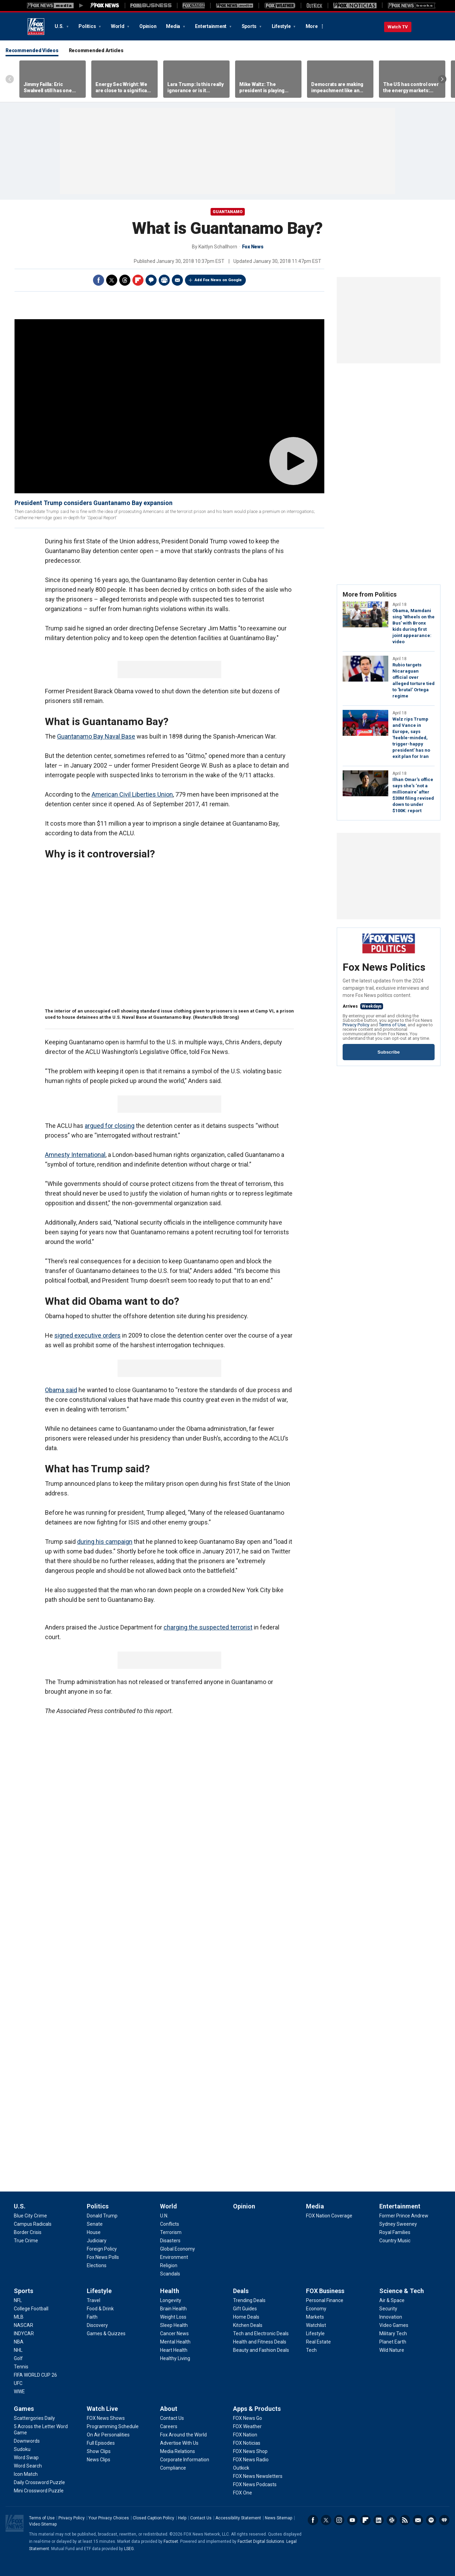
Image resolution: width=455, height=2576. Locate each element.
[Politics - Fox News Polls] (103, 2257)
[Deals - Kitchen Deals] (247, 2325)
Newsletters (418, 2520)
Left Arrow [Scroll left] (10, 79)
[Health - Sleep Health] (174, 2325)
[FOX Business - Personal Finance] (324, 2300)
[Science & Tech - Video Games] (393, 2325)
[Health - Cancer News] (174, 2333)
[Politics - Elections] (96, 2265)
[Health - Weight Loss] (173, 2317)
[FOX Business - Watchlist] (316, 2325)
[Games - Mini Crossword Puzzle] (39, 2490)
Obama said (61, 1390)
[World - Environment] (174, 2257)
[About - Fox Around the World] (183, 2434)
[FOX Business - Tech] (311, 2350)
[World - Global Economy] (177, 2249)
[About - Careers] (168, 2426)
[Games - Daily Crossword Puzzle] (39, 2482)
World (118, 26)
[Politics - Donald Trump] (102, 2215)
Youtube (352, 2520)
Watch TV (398, 26)
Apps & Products (257, 2408)
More (312, 26)
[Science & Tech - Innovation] (390, 2317)
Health (169, 2290)
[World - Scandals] (170, 2273)
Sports (250, 26)
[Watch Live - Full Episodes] (101, 2443)
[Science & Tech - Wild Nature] (391, 2350)
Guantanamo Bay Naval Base (96, 736)
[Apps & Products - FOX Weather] (247, 2426)
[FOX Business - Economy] (316, 2308)
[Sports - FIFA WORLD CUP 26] (35, 2375)
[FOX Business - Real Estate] (318, 2342)
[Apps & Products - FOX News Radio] (251, 2459)
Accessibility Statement (238, 2518)
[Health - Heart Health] (173, 2350)
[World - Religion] (168, 2265)
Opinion (147, 26)
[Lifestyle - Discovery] (97, 2325)
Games (24, 2408)
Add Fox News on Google (218, 280)
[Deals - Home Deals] (246, 2317)
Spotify (431, 2520)
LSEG (129, 2548)
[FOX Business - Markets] (315, 2317)
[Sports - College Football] (31, 2308)
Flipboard (137, 280)
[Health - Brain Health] (173, 2308)
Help (182, 2518)
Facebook (98, 280)
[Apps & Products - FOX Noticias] (246, 2443)
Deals (241, 2290)
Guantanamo (228, 211)
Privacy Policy (356, 1024)
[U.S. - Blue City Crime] (30, 2215)
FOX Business (325, 2290)
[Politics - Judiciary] (96, 2240)
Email (177, 280)
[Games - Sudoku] (22, 2449)
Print (164, 280)
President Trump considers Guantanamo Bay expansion (94, 502)
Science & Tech (401, 2290)
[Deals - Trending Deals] (249, 2300)
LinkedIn (378, 2520)
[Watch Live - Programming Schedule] (113, 2426)
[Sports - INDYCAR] (24, 2333)
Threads (124, 280)
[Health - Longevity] (170, 2300)
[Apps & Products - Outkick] (241, 2468)
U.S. (60, 26)
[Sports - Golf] (18, 2358)
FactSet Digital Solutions (261, 2541)
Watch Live (102, 2408)
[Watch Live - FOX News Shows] (106, 2418)
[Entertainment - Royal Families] (394, 2232)
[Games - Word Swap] (26, 2457)
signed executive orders (87, 1335)
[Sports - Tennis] (21, 2366)
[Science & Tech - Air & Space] (392, 2300)
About (168, 2408)
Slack (392, 2520)
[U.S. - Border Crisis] (27, 2232)
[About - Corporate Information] (184, 2459)
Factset (171, 2541)
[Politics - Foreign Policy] (102, 2249)
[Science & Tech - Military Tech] (393, 2333)
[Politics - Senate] (95, 2224)
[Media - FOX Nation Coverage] (329, 2215)
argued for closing (109, 1125)
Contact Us (201, 2518)
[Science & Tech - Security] (388, 2308)
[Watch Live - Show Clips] (99, 2451)
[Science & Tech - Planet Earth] (392, 2342)
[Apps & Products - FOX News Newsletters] (257, 2476)
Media (173, 26)
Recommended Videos (32, 50)
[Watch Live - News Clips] (98, 2459)
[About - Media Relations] (177, 2451)
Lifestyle (282, 26)
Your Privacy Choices (109, 2518)
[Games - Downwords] (27, 2441)
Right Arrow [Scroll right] (442, 79)
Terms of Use (392, 1024)
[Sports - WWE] (19, 2391)
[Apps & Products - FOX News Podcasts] (255, 2484)
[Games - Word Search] (28, 2466)
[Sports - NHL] (18, 2350)
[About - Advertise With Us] (179, 2443)
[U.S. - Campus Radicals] (33, 2224)
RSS (405, 2520)
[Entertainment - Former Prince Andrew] (403, 2215)
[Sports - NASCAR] (23, 2325)
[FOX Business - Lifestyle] (315, 2333)
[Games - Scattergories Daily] (34, 2418)
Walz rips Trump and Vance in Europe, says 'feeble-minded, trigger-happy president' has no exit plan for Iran (411, 737)
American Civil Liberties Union (132, 794)
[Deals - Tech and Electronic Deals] (261, 2333)
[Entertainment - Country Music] (394, 2240)
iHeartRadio (444, 2520)
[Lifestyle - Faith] (92, 2317)
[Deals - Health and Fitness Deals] (259, 2342)
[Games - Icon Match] (26, 2474)
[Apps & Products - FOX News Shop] (250, 2451)
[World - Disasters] (170, 2240)
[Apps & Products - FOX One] (242, 2493)
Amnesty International (75, 1154)
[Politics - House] (94, 2232)
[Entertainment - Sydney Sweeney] (398, 2224)
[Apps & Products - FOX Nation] (245, 2434)
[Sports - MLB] (19, 2317)
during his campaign (104, 1541)
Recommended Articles (96, 50)
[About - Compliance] (173, 2468)
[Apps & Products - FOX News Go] (247, 2418)
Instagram (339, 2520)
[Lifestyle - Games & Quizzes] (106, 2333)
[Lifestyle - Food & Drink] (100, 2308)
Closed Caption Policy (153, 2518)
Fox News (36, 26)
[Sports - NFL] (18, 2300)
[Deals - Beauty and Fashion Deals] (261, 2350)
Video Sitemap (43, 2524)
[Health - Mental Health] (175, 2342)
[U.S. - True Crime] (26, 2240)
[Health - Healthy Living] (175, 2358)
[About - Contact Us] (172, 2418)
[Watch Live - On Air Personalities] (108, 2434)
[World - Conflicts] (169, 2224)
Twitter (111, 280)
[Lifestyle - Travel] (93, 2300)
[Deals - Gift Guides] (245, 2308)
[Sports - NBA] (19, 2342)
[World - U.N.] (164, 2215)
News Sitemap (278, 2518)
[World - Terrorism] (171, 2232)
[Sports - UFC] (18, 2383)
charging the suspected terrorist (208, 1627)
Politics (87, 26)
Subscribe (389, 1052)
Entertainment (211, 26)
